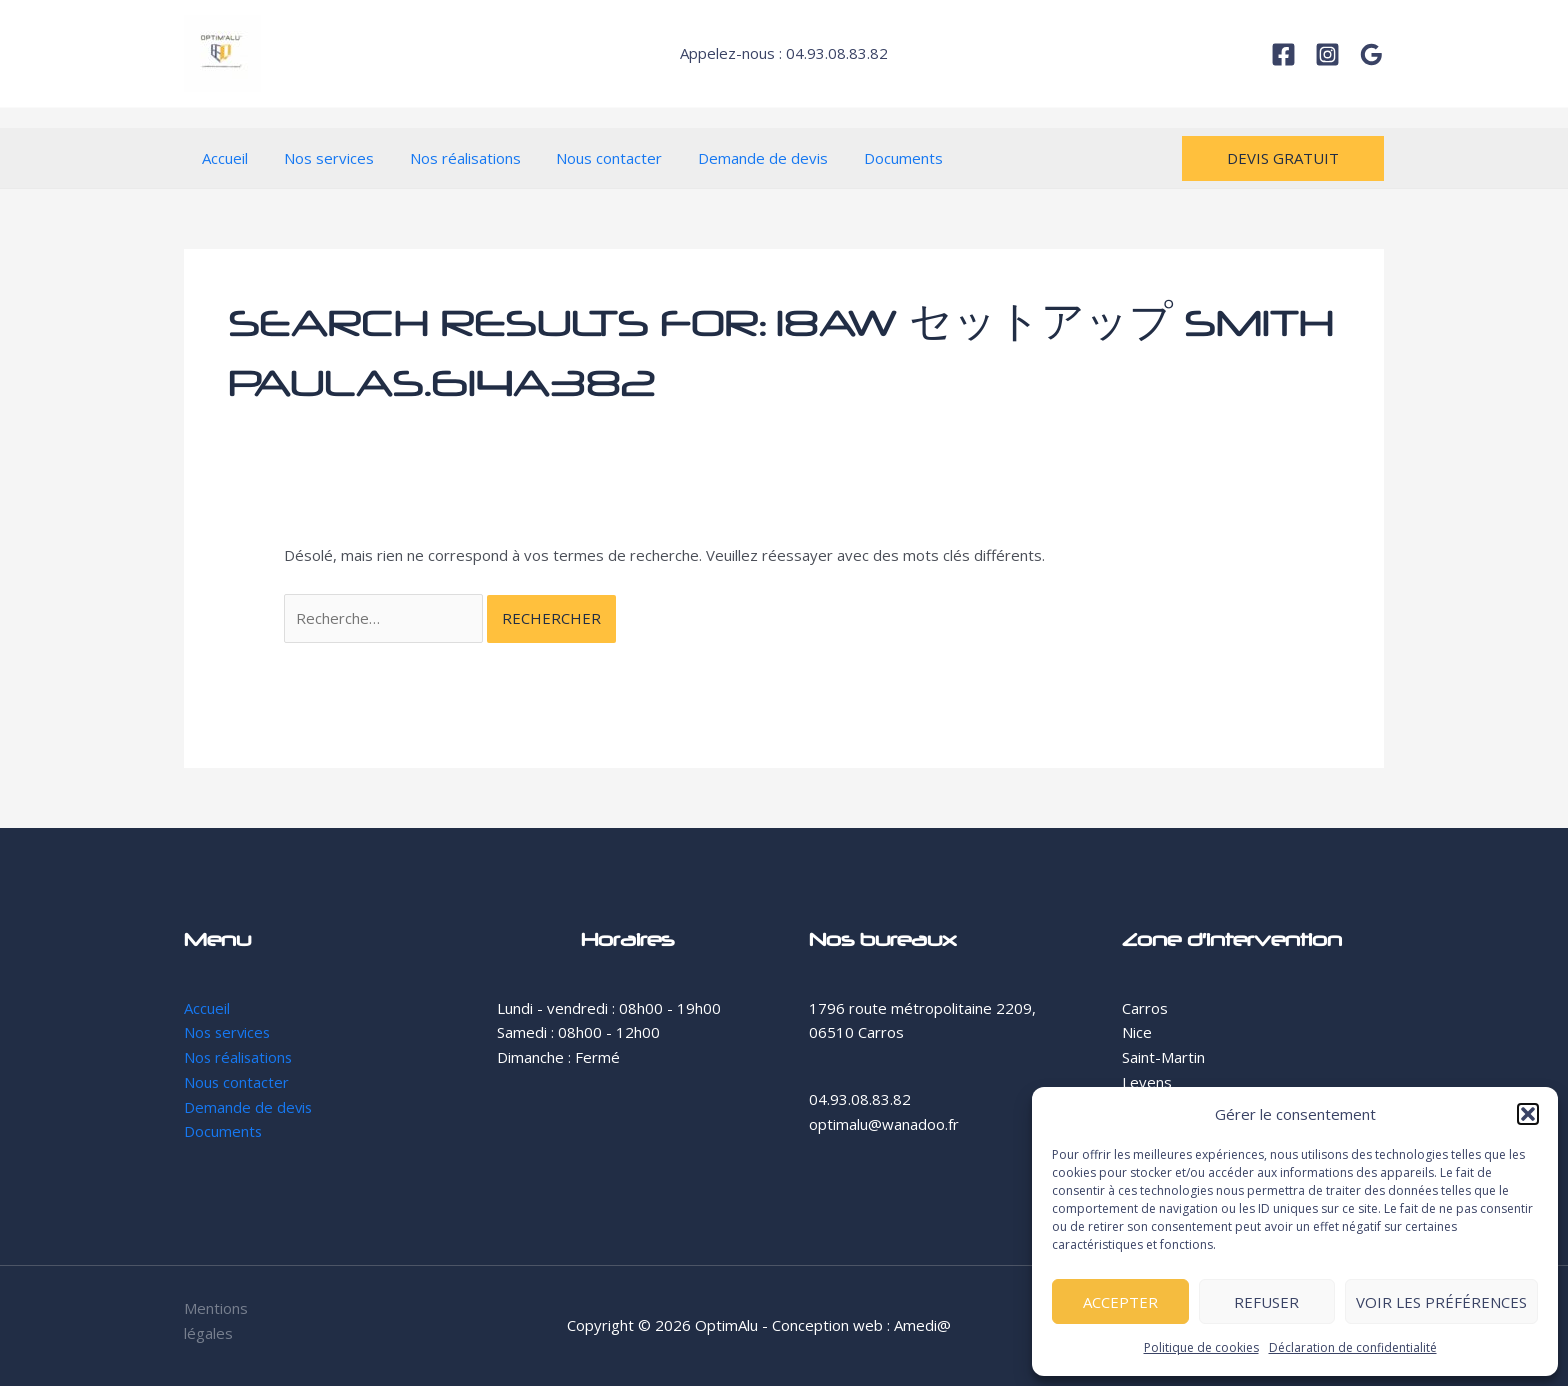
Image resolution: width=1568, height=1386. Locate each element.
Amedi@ (922, 1325)
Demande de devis (737, 158)
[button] (1528, 1114)
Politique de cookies (1201, 1347)
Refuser (1266, 1302)
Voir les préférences (1441, 1302)
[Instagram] (1327, 54)
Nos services (320, 158)
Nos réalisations (450, 158)
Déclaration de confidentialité (1353, 1347)
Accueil (222, 158)
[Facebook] (1283, 54)
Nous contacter (589, 158)
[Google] (1371, 54)
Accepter (1120, 1302)
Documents (871, 158)
